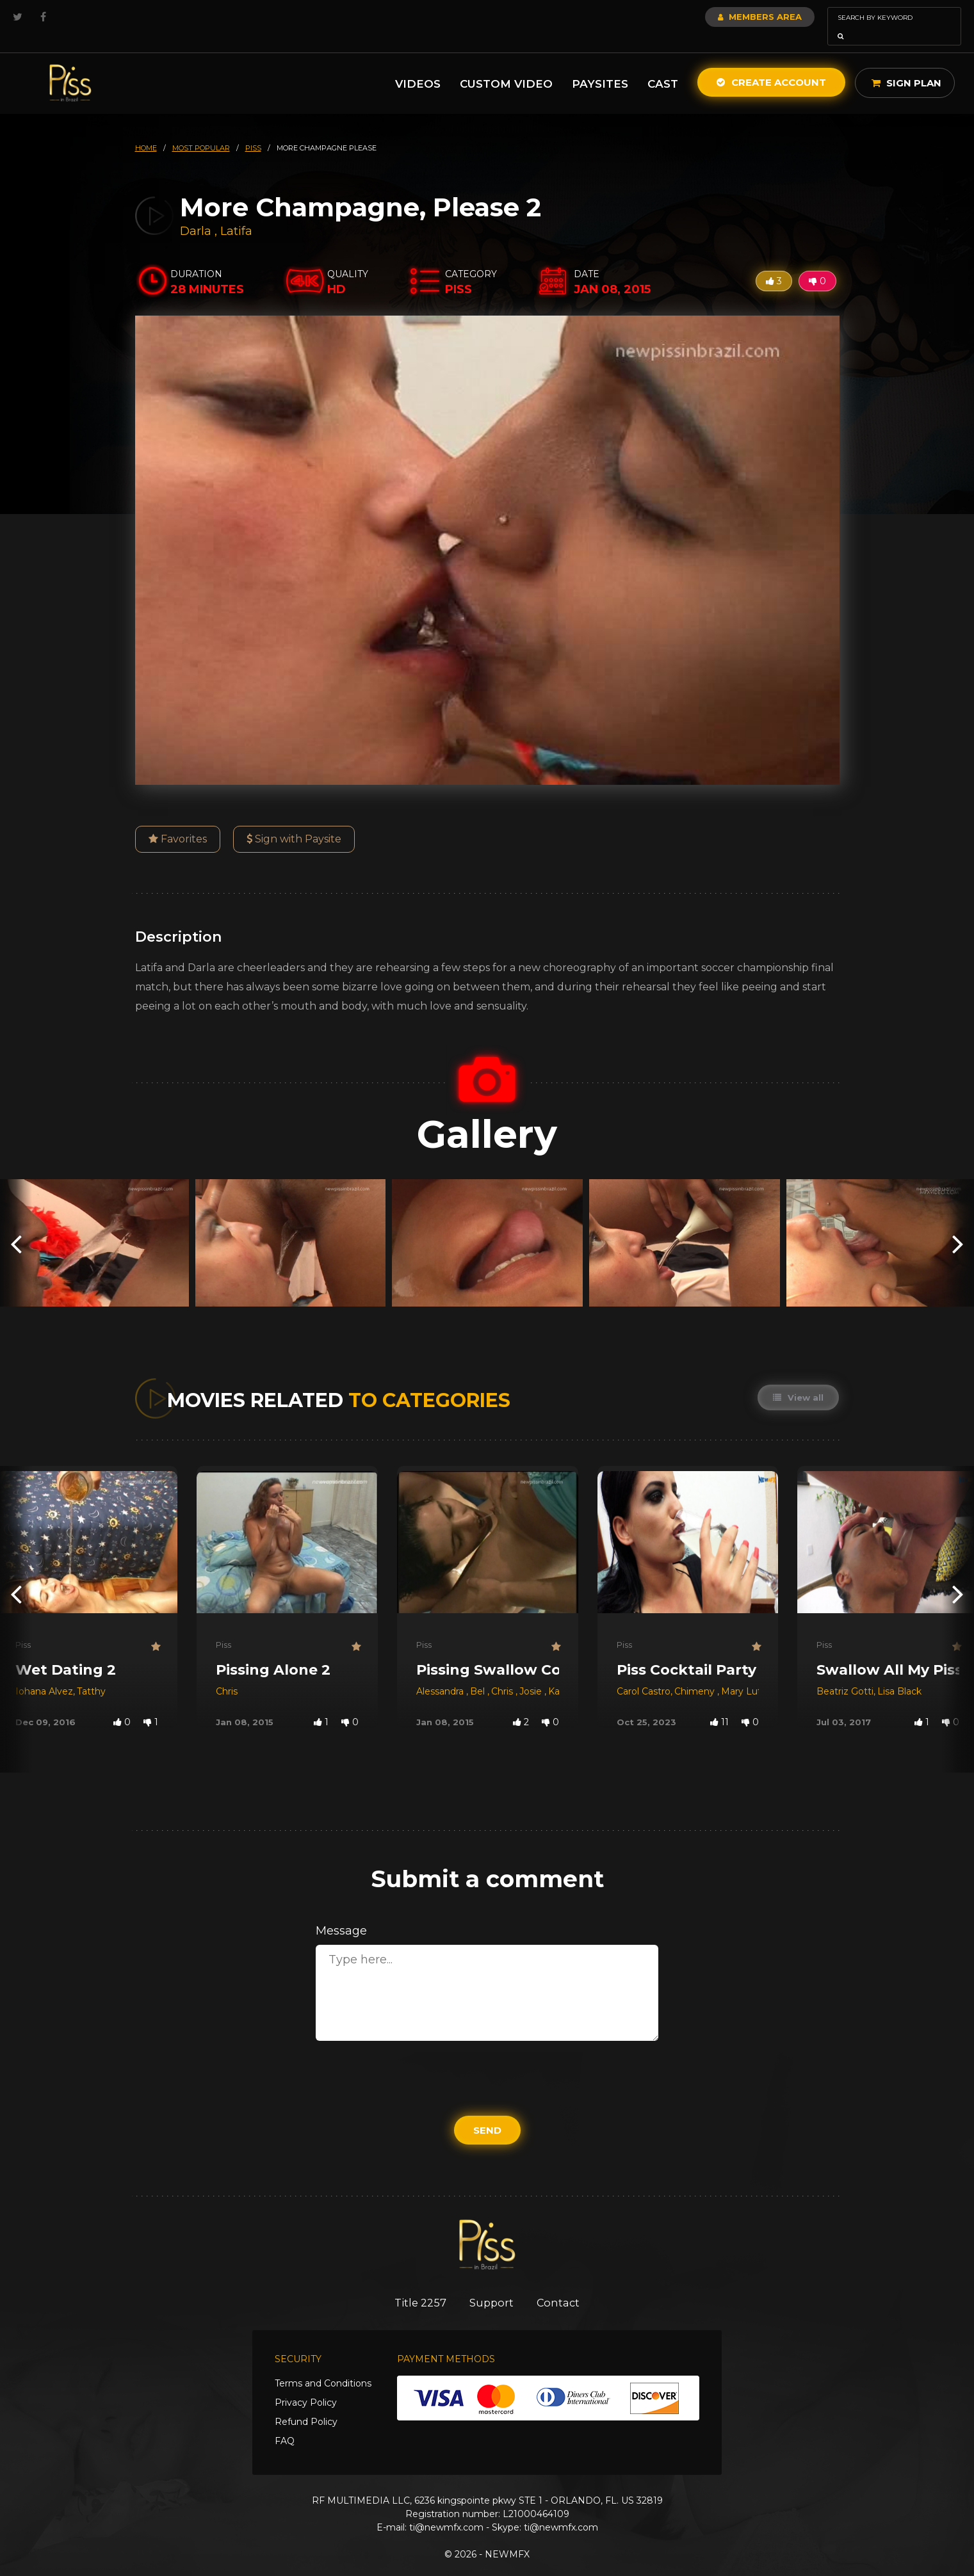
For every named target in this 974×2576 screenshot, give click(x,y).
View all (798, 1379)
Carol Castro (643, 1673)
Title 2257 (416, 2284)
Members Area (725, 17)
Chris (227, 1673)
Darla (197, 213)
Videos (418, 66)
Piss (23, 1627)
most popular (201, 129)
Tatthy (91, 1673)
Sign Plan (906, 65)
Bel (478, 1673)
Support (491, 2284)
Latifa (236, 213)
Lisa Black (899, 1673)
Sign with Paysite (294, 821)
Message (341, 1913)
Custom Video (506, 66)
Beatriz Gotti (844, 1673)
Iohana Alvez (44, 1673)
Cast (662, 66)
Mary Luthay (749, 1673)
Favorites (178, 821)
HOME (146, 129)
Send (487, 2112)
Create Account (771, 64)
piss (253, 129)
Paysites (600, 66)
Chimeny (695, 1673)
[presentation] (16, 1225)
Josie (531, 1673)
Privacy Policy (306, 2385)
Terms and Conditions (323, 2366)
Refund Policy (306, 2404)
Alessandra (441, 1673)
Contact (562, 2284)
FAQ (285, 2423)
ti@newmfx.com (446, 2510)
